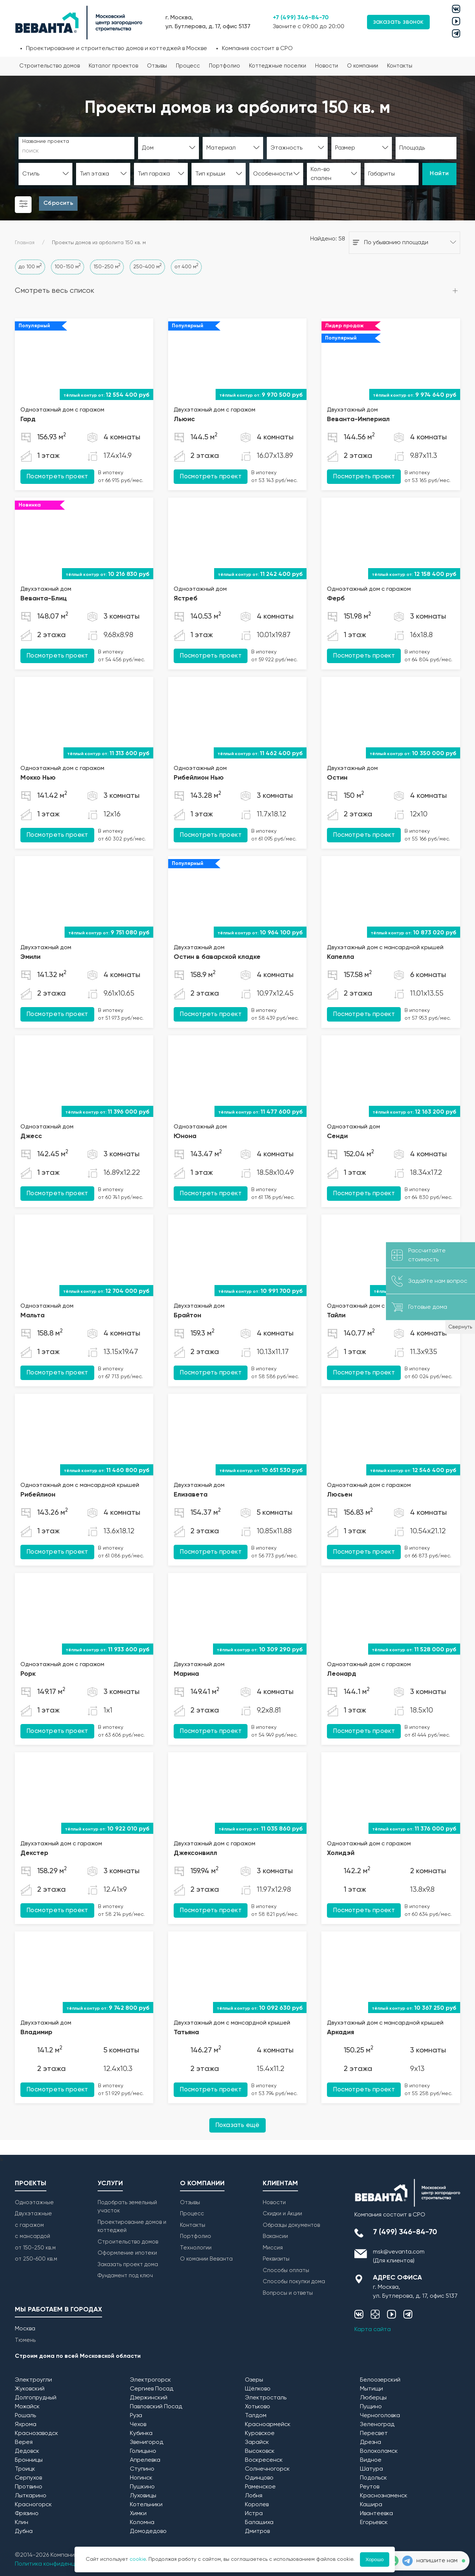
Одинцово (259, 2478)
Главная (25, 242)
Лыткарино (30, 2496)
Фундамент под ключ (125, 2275)
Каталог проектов (113, 66)
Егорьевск (374, 2523)
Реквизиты (276, 2259)
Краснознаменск (383, 2496)
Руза (136, 2416)
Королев (257, 2505)
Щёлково (258, 2389)
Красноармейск (268, 2425)
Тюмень (25, 2340)
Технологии (196, 2248)
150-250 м (107, 266)
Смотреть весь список (54, 291)
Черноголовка (380, 2416)
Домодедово (148, 2531)
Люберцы (373, 2398)
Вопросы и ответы (288, 2293)
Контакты (399, 66)
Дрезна (370, 2442)
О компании (362, 66)
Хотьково (257, 2407)
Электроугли (33, 2380)
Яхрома (25, 2425)
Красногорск (33, 2505)
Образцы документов (291, 2225)
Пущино (371, 2407)
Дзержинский (148, 2398)
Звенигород (146, 2442)
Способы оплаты (286, 2270)
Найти (439, 174)
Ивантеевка (376, 2514)
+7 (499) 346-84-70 (301, 18)
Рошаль (25, 2416)
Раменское (260, 2487)
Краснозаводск (36, 2433)
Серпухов (28, 2478)
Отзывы (157, 66)
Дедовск (27, 2451)
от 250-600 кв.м (36, 2259)
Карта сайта (372, 2330)
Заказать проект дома (128, 2264)
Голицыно (143, 2451)
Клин (21, 2523)
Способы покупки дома (294, 2281)
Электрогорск (150, 2380)
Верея (24, 2442)
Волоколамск (379, 2451)
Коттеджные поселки (277, 66)
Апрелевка (145, 2460)
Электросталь (265, 2398)
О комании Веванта (206, 2259)
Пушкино (142, 2487)
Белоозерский (380, 2380)
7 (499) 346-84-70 (405, 2232)
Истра (254, 2514)
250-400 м (147, 266)
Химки (138, 2514)
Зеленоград (377, 2425)
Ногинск (141, 2478)
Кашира (371, 2505)
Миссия (273, 2248)
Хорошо (375, 2559)
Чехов (138, 2425)
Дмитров (257, 2531)
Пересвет (374, 2433)
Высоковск (260, 2451)
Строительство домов (49, 66)
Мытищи (371, 2389)
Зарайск (257, 2442)
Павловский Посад (156, 2407)
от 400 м (186, 266)
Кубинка (141, 2433)
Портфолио (224, 66)
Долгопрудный (35, 2398)
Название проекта (45, 141)
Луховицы (143, 2496)
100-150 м (68, 266)
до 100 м (30, 266)
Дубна (24, 2531)
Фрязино (27, 2514)
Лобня (253, 2496)
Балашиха (259, 2523)
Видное (370, 2460)
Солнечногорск (267, 2469)
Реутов (369, 2487)
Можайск (27, 2407)
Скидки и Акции (282, 2213)
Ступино (142, 2469)
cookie (138, 2559)
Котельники (146, 2505)
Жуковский (30, 2389)
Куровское (260, 2433)
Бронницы (29, 2460)
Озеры (254, 2380)
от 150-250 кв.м (35, 2248)
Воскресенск (264, 2460)
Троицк (25, 2469)
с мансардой (32, 2236)
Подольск (373, 2478)
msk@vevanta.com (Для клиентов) (399, 2256)
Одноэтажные (34, 2202)
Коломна (142, 2523)
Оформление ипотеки (127, 2253)
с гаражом (29, 2225)
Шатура (371, 2469)
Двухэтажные (33, 2213)
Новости (326, 66)
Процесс (188, 66)
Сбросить (58, 203)
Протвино (28, 2487)
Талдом (255, 2416)
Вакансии (275, 2236)
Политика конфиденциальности (60, 2564)
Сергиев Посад (151, 2389)
